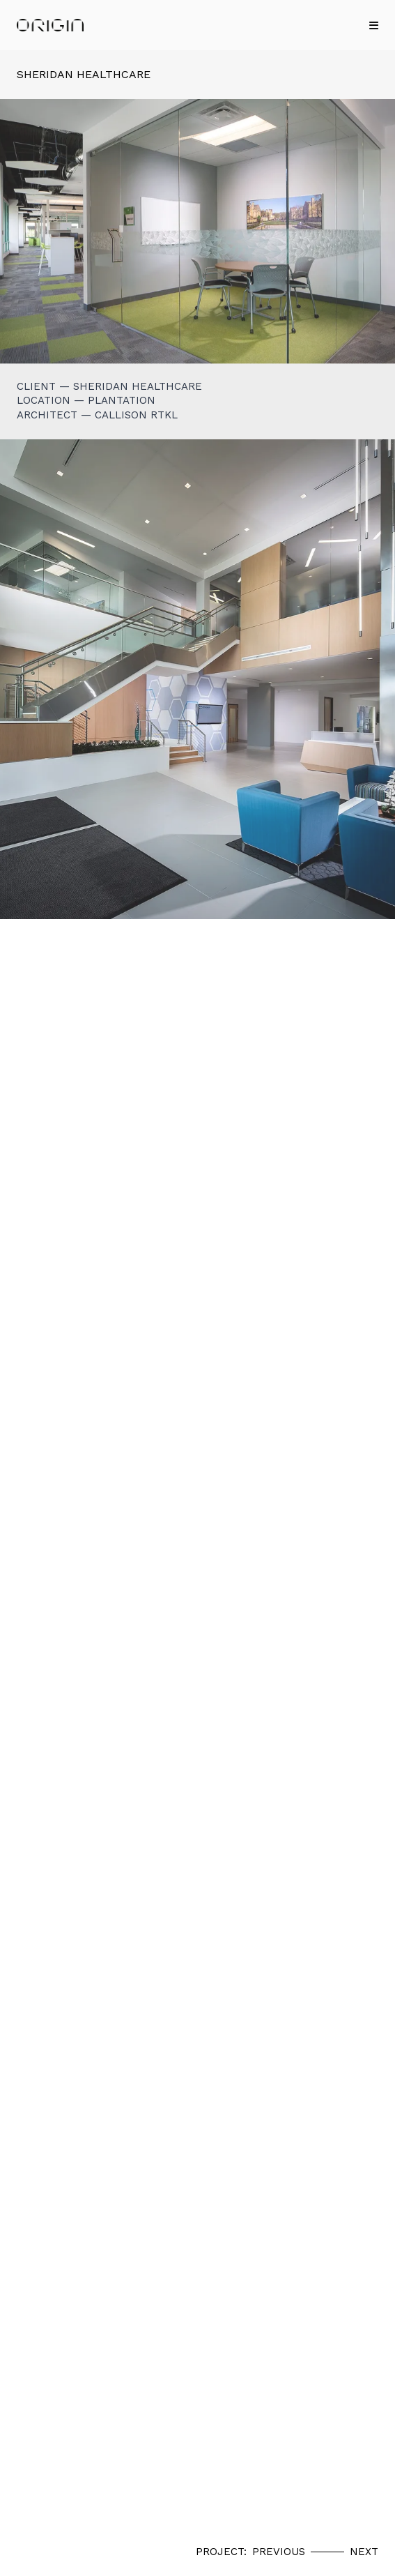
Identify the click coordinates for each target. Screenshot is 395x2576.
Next (364, 2551)
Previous (278, 2551)
